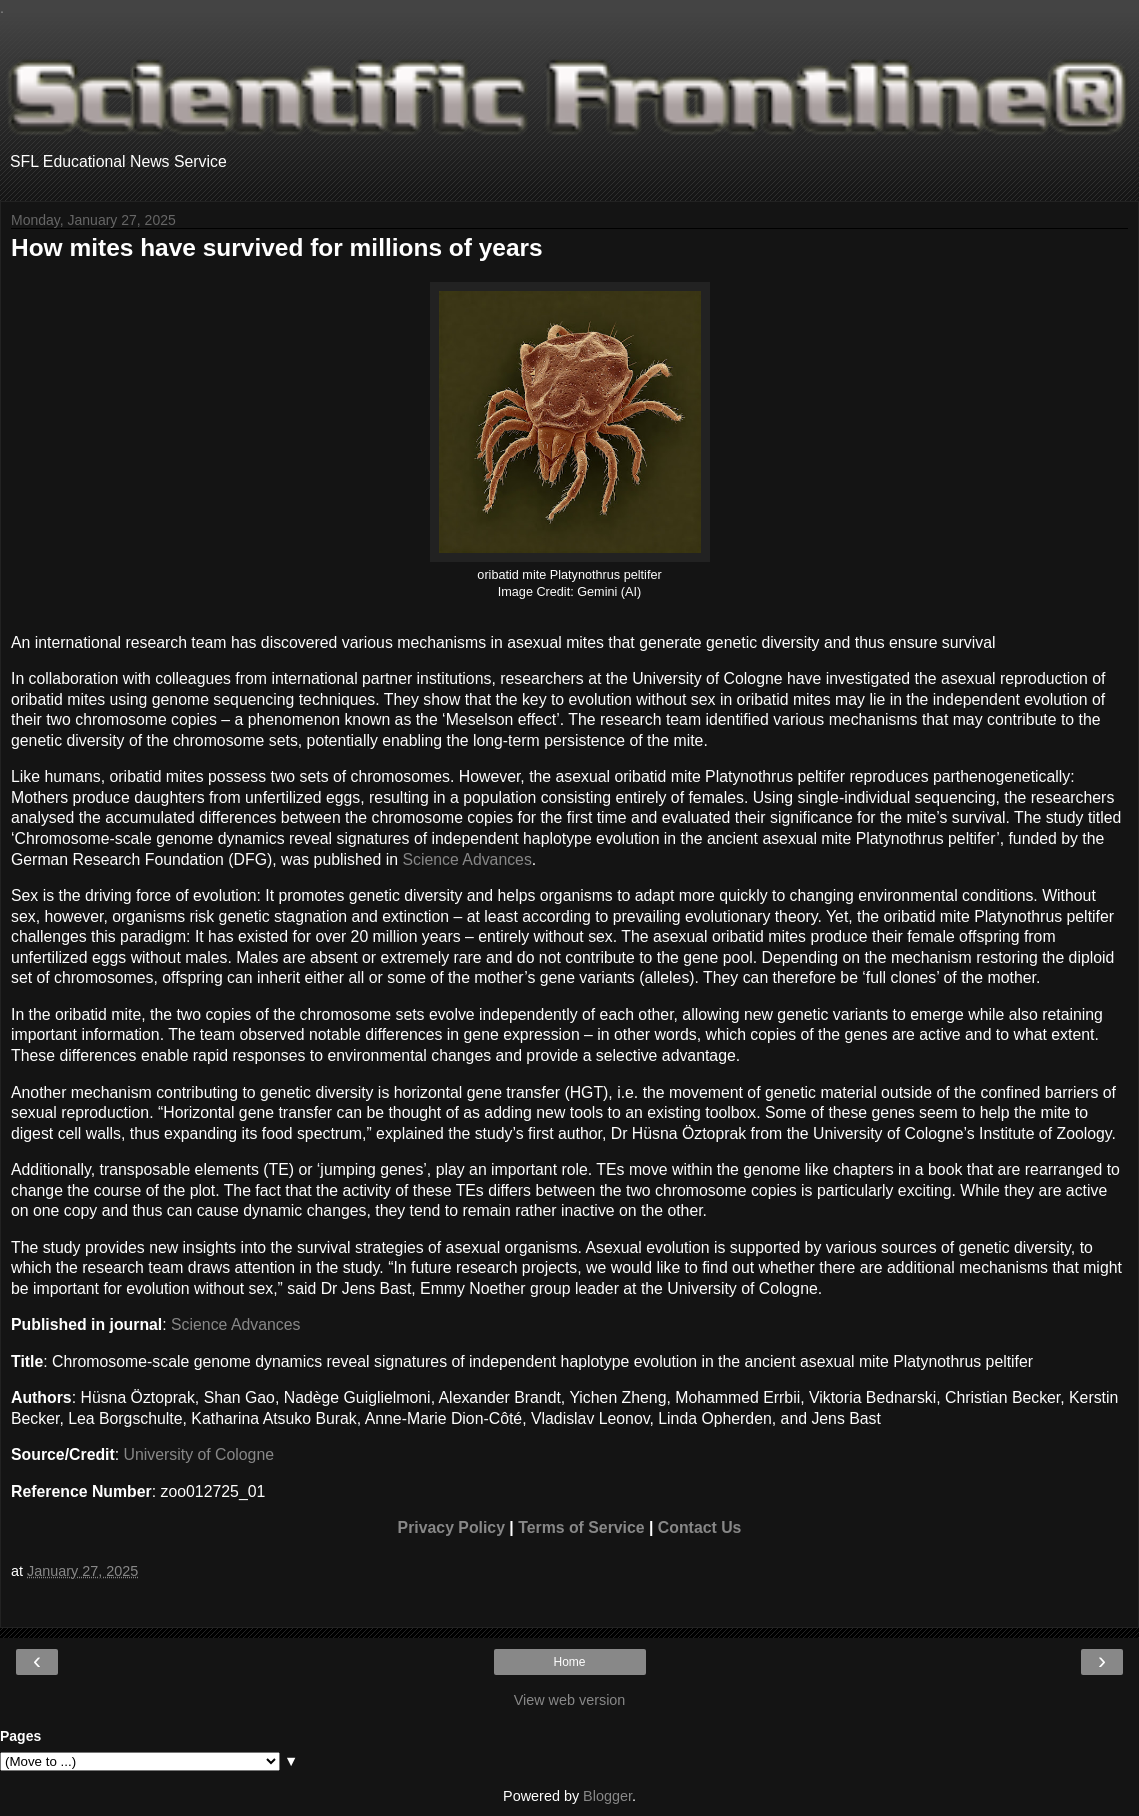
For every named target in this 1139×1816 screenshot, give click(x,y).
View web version (570, 1700)
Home (569, 1662)
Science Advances (466, 859)
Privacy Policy (451, 1527)
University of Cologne (199, 1454)
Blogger (607, 1796)
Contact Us (700, 1527)
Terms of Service (581, 1527)
